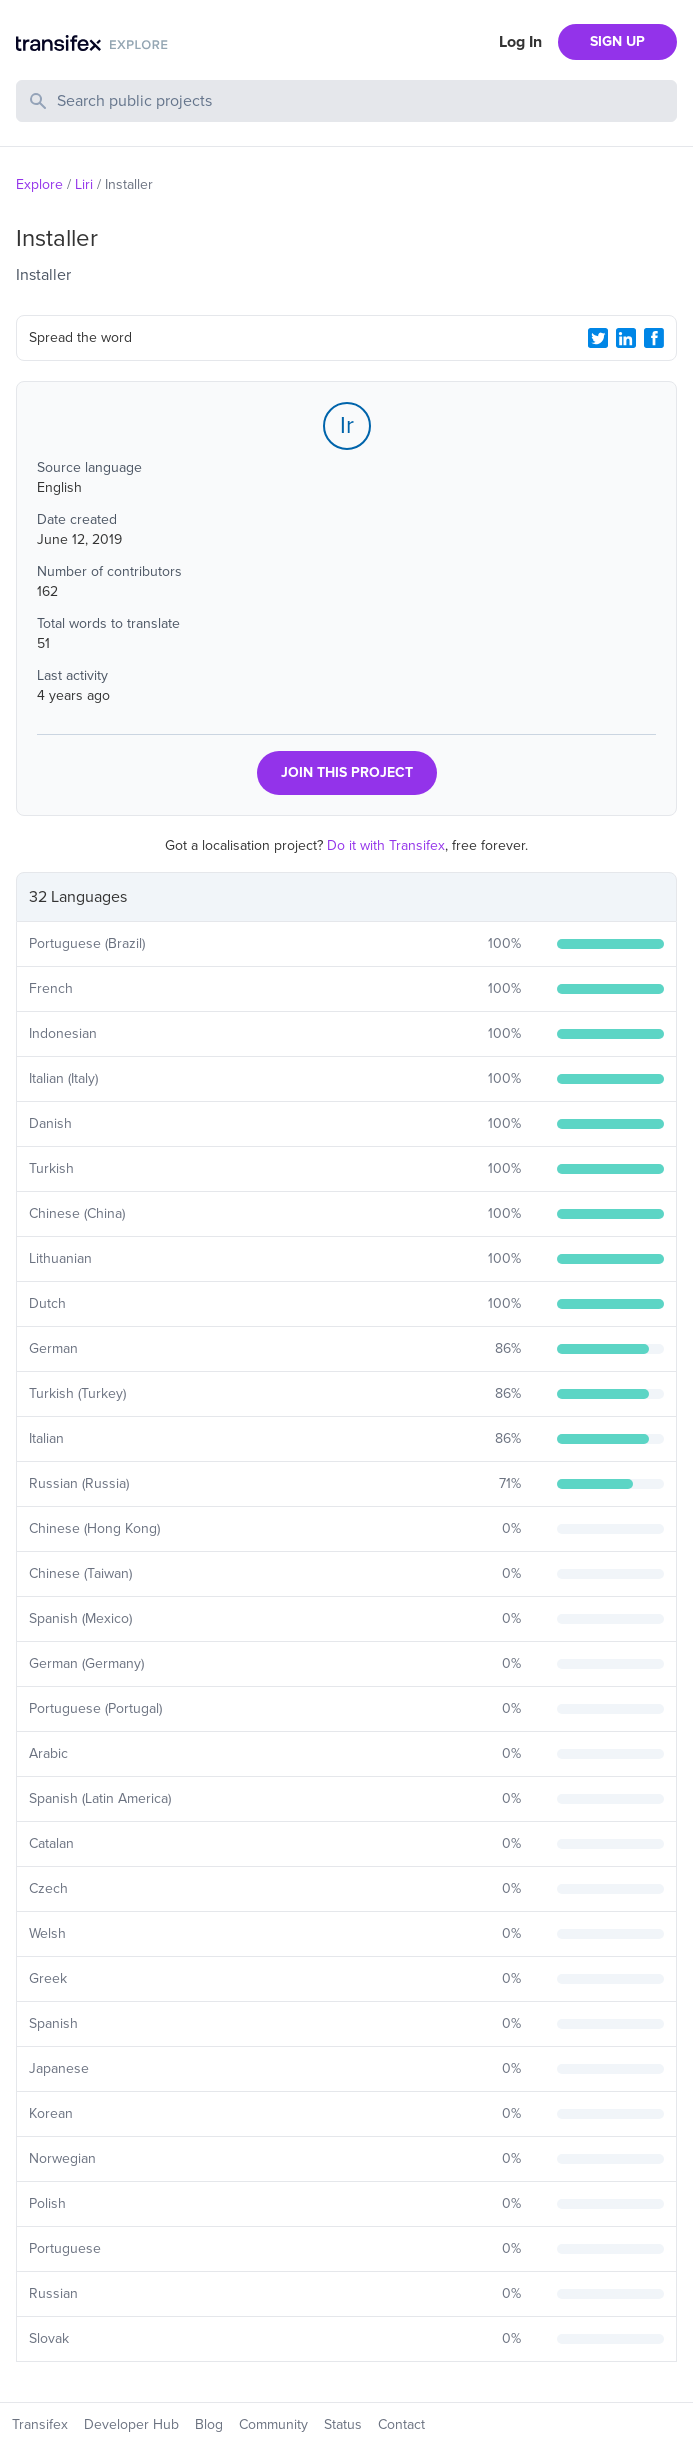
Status (343, 2424)
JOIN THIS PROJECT (347, 772)
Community (273, 2424)
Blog (209, 2424)
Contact (401, 2424)
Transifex (40, 2424)
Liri (84, 184)
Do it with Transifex (386, 845)
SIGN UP (617, 41)
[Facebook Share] (654, 338)
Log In (520, 42)
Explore (39, 184)
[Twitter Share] (598, 338)
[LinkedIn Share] (626, 338)
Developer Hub (131, 2424)
